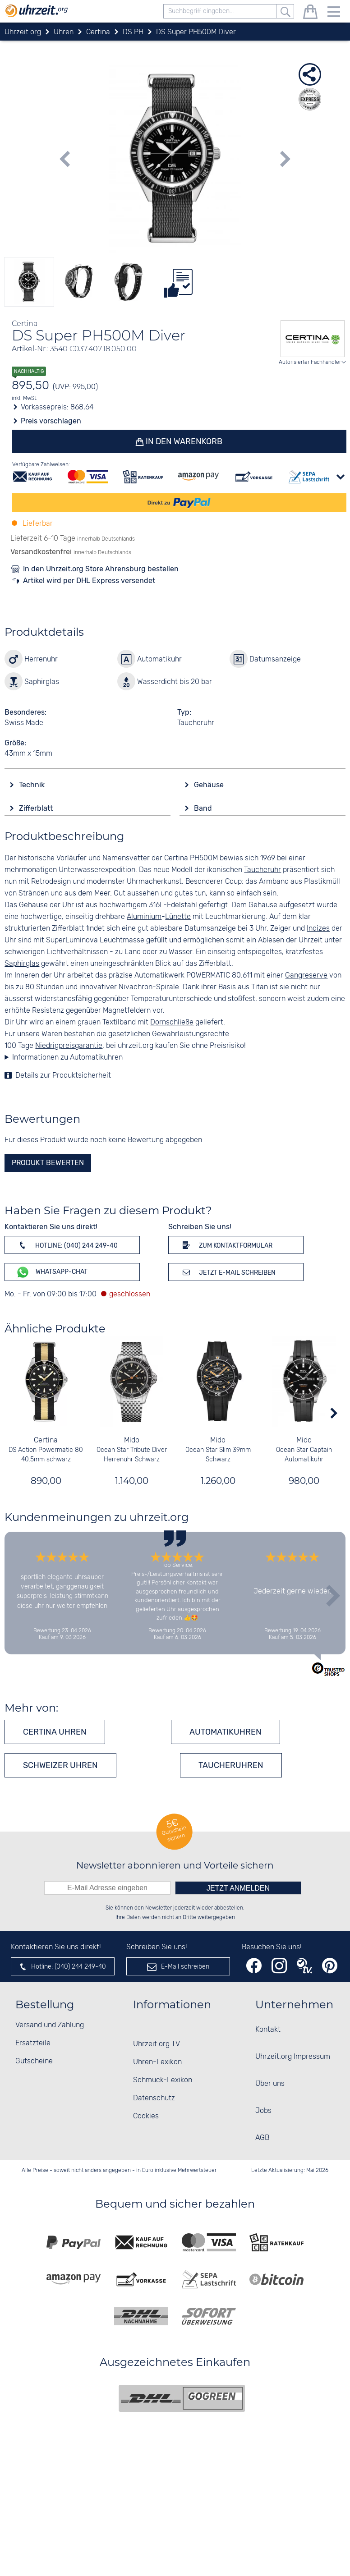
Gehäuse (210, 785)
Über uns (270, 2084)
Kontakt (268, 2029)
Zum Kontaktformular (226, 1245)
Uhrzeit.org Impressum (292, 2057)
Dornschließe (171, 1022)
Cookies (146, 2116)
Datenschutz (154, 2098)
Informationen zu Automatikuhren (67, 1057)
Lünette (178, 917)
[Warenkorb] (310, 13)
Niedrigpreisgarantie (68, 1046)
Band (204, 808)
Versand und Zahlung (49, 2025)
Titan (259, 987)
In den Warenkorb (183, 441)
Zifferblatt (37, 808)
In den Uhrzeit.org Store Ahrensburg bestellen (101, 569)
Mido (132, 1440)
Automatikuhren (225, 1732)
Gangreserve (306, 975)
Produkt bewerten (48, 1162)
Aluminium (144, 917)
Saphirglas (22, 964)
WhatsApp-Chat (52, 1272)
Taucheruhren (230, 1765)
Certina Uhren (55, 1732)
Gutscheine (34, 2061)
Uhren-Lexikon (157, 2062)
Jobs (263, 2111)
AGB (262, 2138)
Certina (46, 1440)
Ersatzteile (33, 2043)
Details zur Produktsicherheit (63, 1075)
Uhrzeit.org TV (156, 2044)
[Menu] (334, 13)
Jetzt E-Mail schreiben (228, 1272)
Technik (32, 785)
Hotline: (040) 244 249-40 (67, 1245)
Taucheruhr (262, 870)
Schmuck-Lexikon (162, 2080)
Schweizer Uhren (60, 1765)
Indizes (318, 928)
